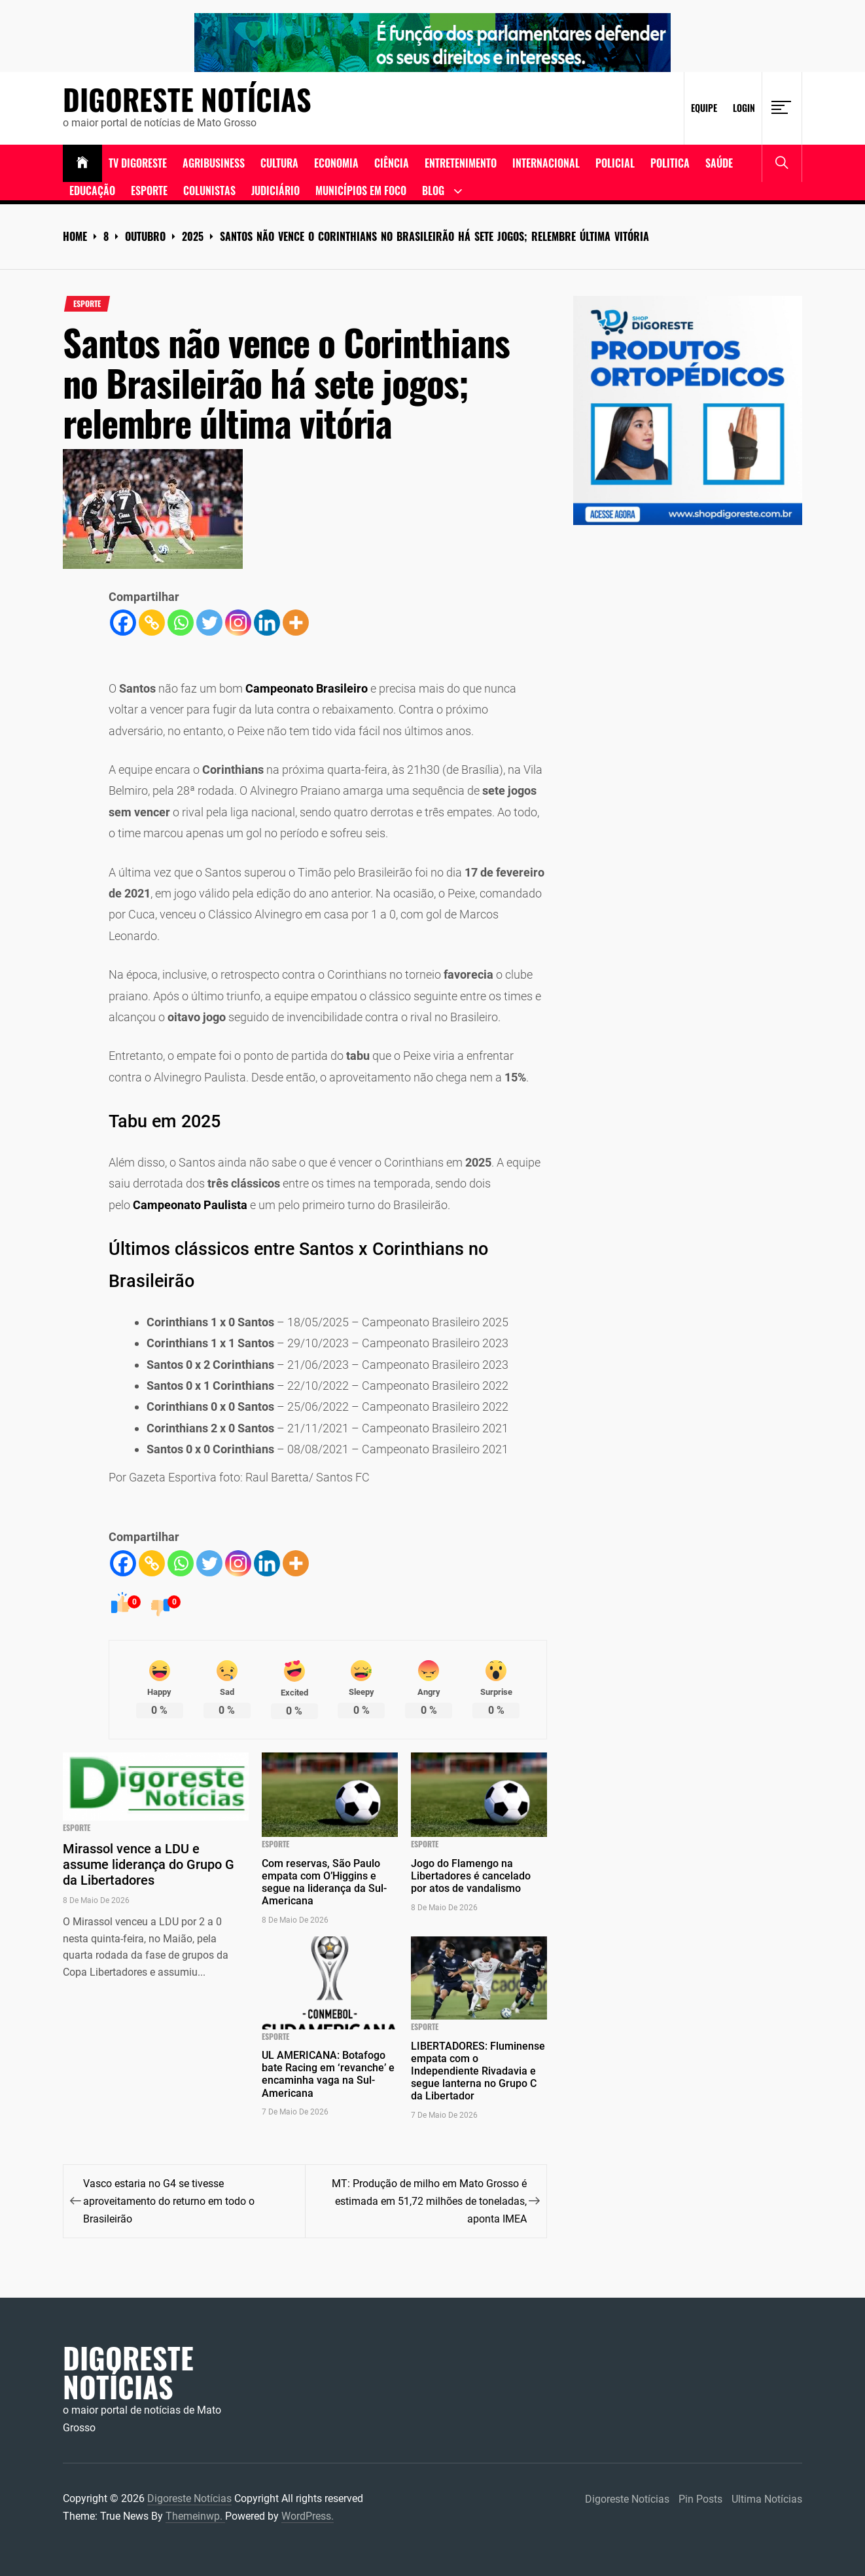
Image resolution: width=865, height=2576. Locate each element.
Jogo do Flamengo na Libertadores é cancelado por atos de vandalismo (471, 1876)
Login (744, 108)
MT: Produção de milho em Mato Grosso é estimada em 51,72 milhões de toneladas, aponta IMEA (429, 2201)
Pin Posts (700, 2499)
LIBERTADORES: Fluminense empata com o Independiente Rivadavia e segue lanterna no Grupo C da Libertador (478, 2071)
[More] (296, 622)
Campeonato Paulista (190, 1205)
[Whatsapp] (181, 622)
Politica (670, 163)
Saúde (719, 163)
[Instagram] (238, 622)
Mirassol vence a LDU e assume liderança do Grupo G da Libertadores (148, 1864)
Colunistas (209, 190)
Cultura (279, 163)
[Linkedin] (267, 622)
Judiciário (275, 190)
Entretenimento (461, 163)
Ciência (391, 163)
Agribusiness (214, 163)
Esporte (149, 190)
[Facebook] (123, 622)
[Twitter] (209, 622)
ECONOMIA (336, 163)
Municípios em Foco (360, 190)
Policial (615, 163)
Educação (92, 190)
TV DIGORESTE (138, 163)
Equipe (704, 108)
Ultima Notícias (767, 2499)
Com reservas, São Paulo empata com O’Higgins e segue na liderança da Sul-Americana (324, 1882)
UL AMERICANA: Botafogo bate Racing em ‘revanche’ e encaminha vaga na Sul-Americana (328, 2074)
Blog (433, 190)
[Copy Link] (152, 622)
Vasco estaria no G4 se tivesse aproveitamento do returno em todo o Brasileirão (169, 2201)
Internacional (546, 163)
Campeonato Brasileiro (306, 688)
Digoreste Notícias (187, 99)
